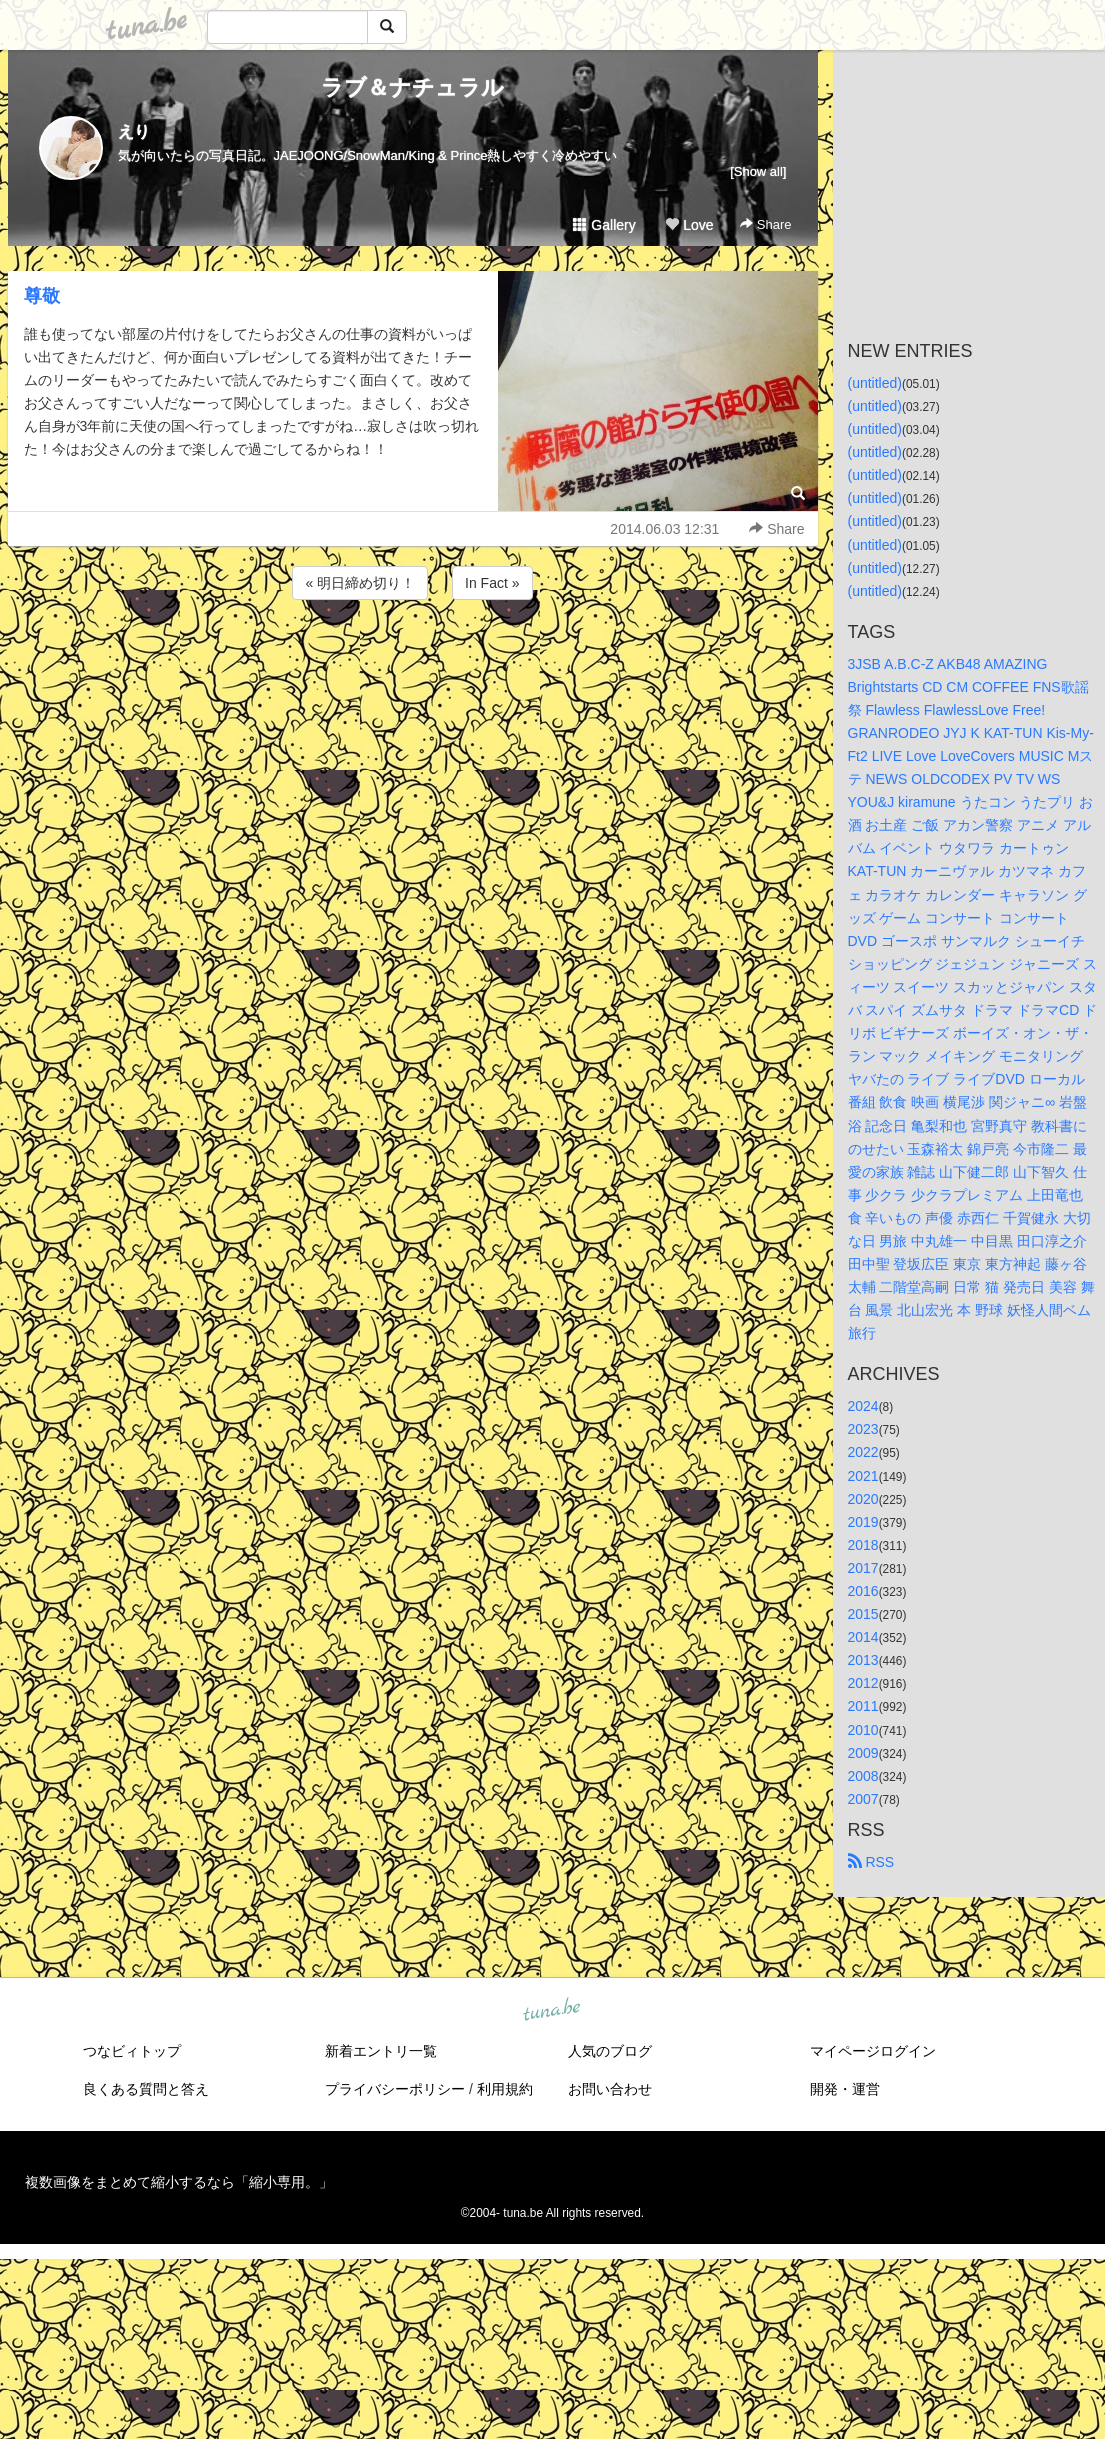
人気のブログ (610, 2051)
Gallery (604, 225)
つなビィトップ (132, 2051)
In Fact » (492, 583)
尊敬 (42, 296)
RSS (871, 1862)
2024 (863, 1406)
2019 (863, 1522)
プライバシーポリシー (395, 2089)
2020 (863, 1499)
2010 (863, 1730)
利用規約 (505, 2089)
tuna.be (552, 2010)
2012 (863, 1683)
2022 (863, 1452)
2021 (863, 1476)
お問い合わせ (610, 2089)
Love (689, 225)
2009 (863, 1753)
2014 (863, 1637)
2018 (863, 1545)
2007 (863, 1799)
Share (765, 224)
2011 (863, 1706)
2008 (863, 1776)
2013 (863, 1660)
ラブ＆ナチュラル (412, 87)
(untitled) (875, 383)
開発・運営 (845, 2089)
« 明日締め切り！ (360, 583)
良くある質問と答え (146, 2089)
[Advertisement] (413, 658)
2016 (863, 1591)
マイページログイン (873, 2051)
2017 (863, 1568)
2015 (863, 1614)
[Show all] (758, 171)
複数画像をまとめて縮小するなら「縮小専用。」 (179, 2182)
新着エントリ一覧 (381, 2051)
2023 (863, 1429)
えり (134, 131)
